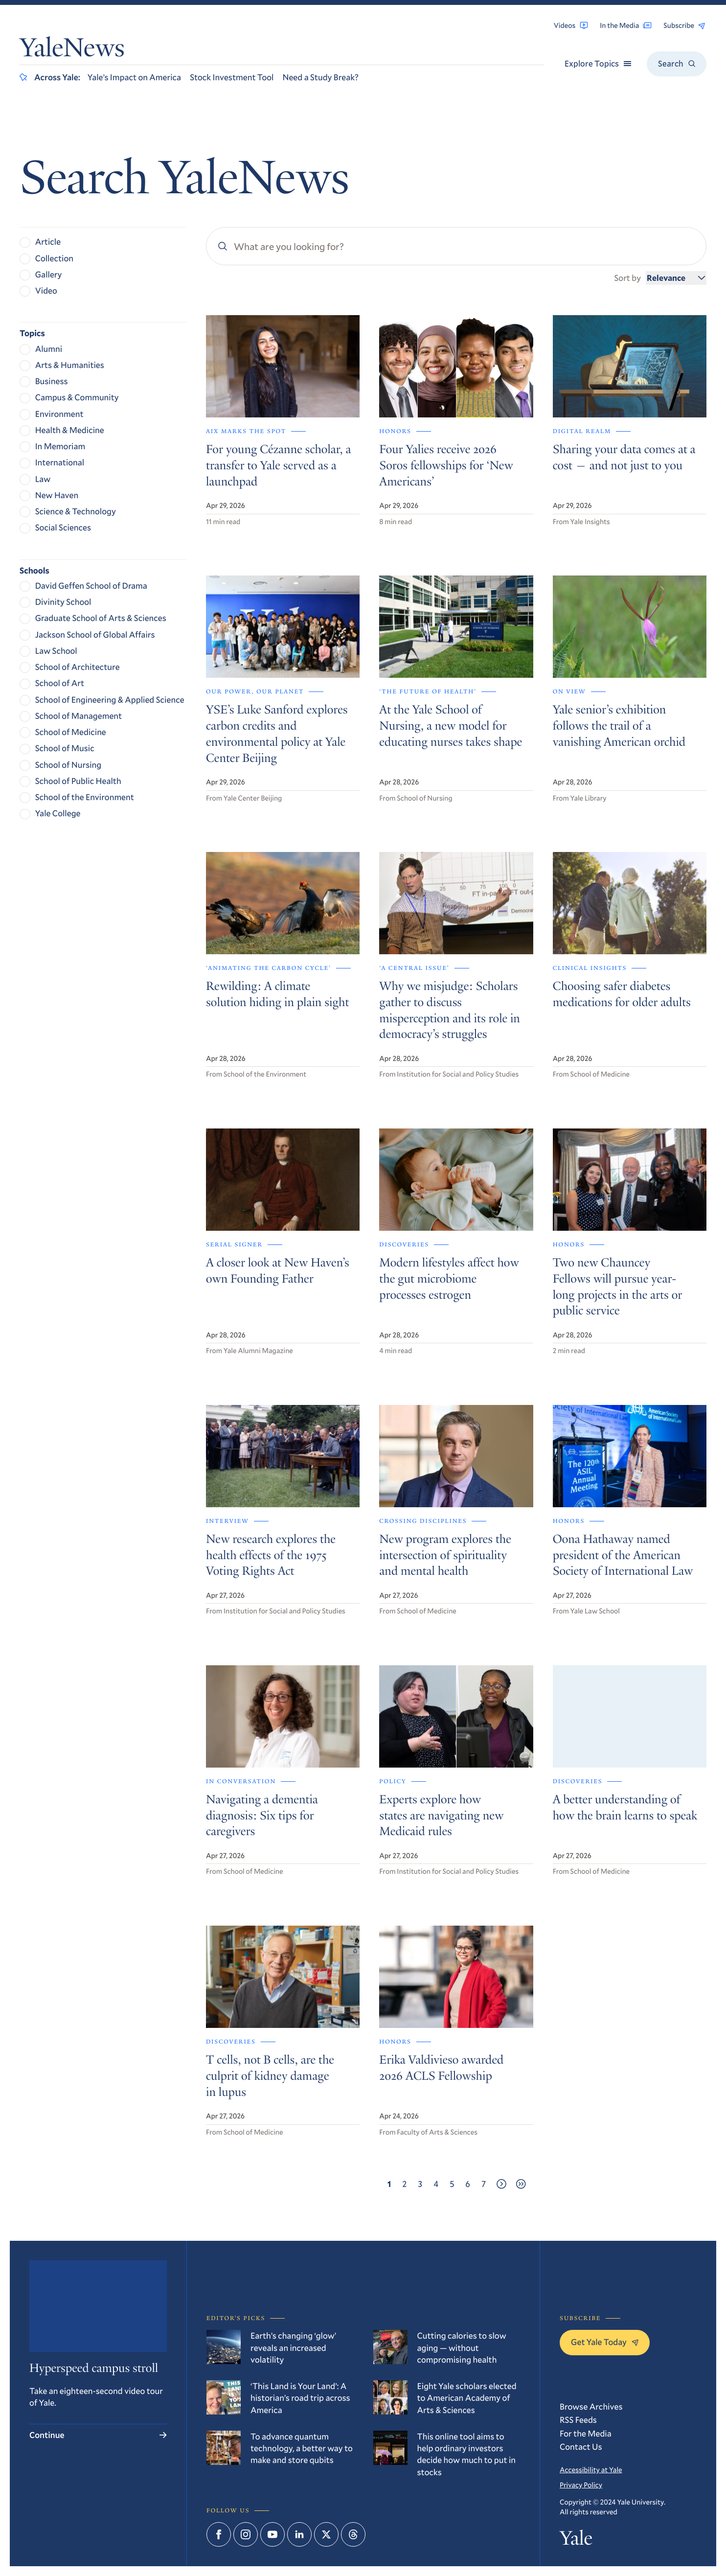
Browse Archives (591, 2406)
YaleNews (72, 50)
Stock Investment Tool (231, 77)
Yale (576, 2539)
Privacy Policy (581, 2484)
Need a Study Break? (320, 77)
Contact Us (581, 2446)
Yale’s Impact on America (134, 77)
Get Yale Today (604, 2341)
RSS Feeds (578, 2419)
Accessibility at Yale (591, 2469)
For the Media (586, 2433)
